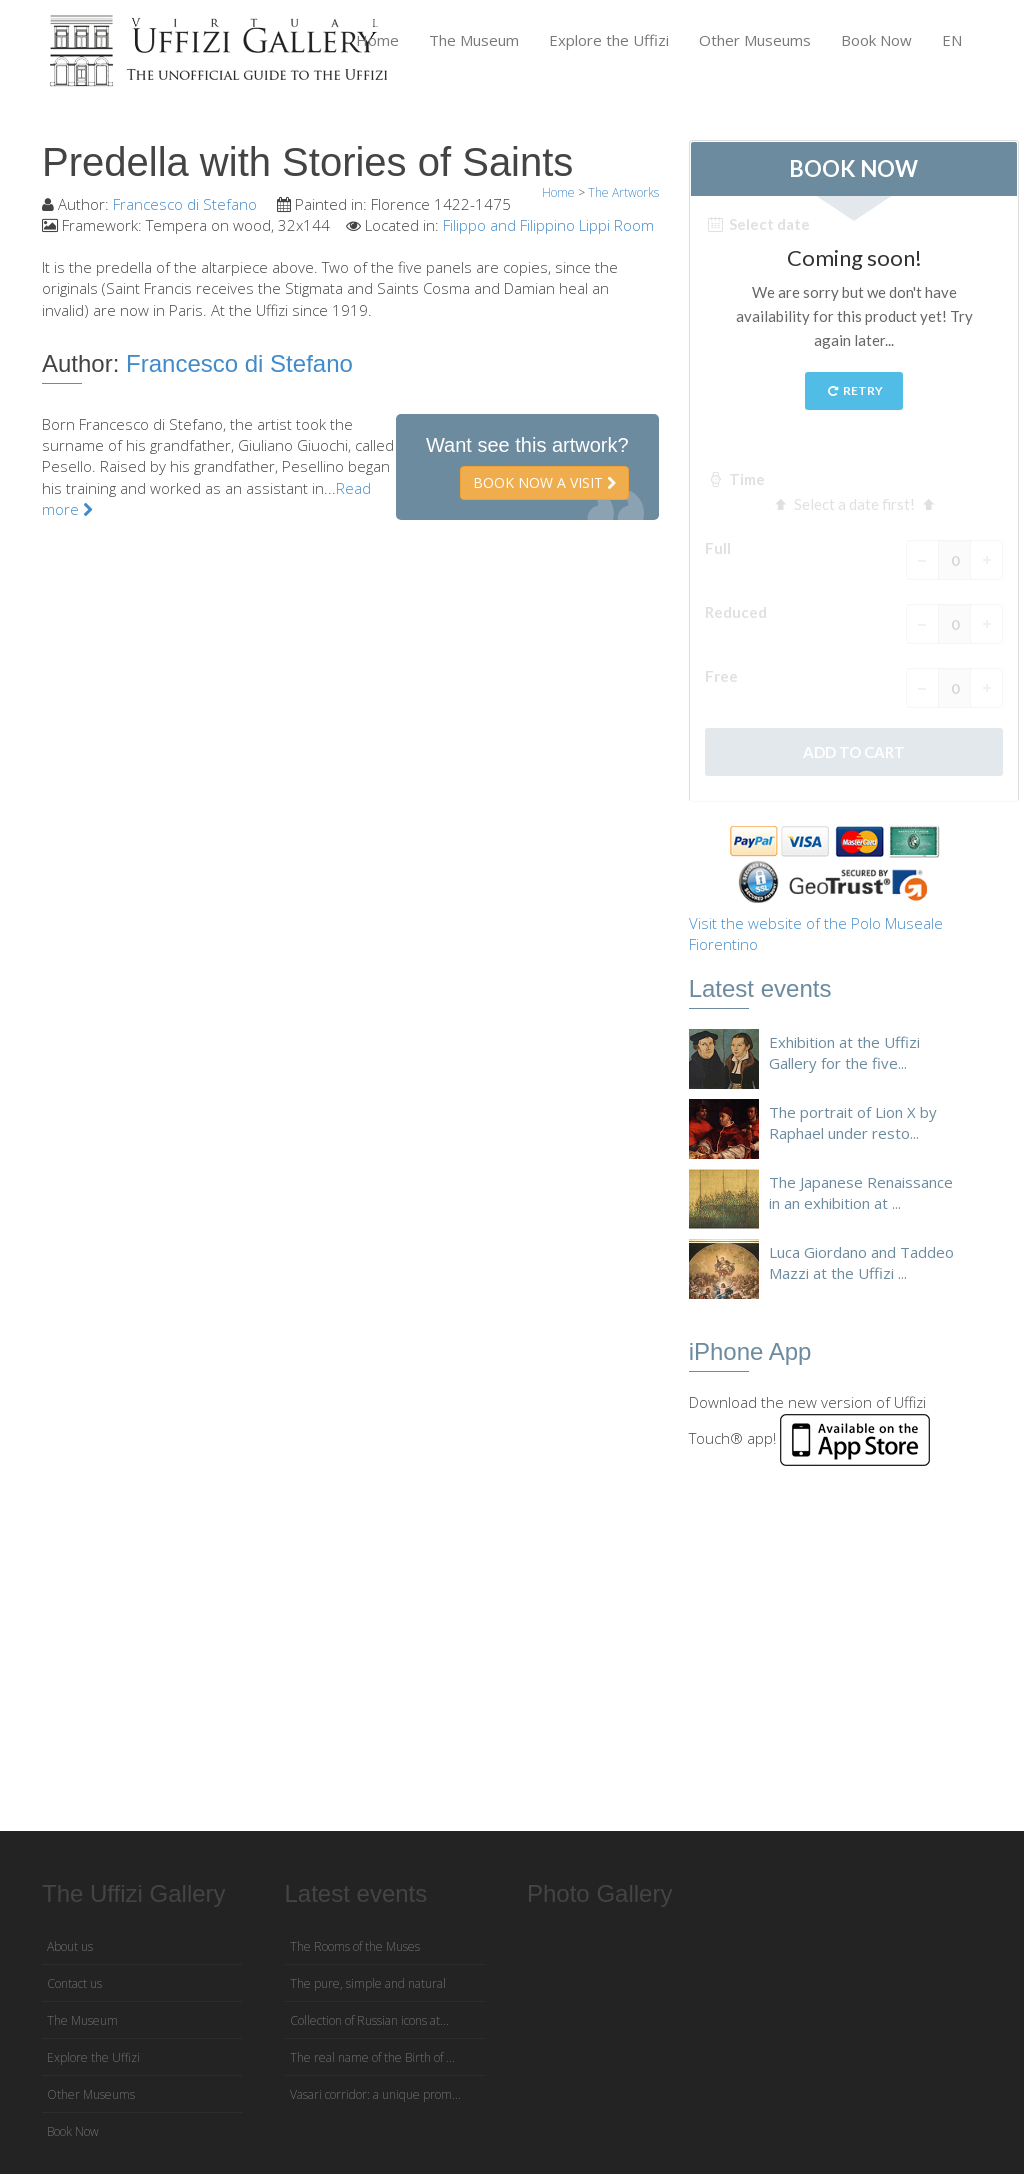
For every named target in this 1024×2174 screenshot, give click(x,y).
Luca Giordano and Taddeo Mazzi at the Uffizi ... (861, 1262)
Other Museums (755, 40)
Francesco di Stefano (187, 204)
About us (70, 1946)
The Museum (474, 40)
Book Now (876, 40)
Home (377, 40)
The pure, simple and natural (368, 1983)
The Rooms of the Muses (355, 1946)
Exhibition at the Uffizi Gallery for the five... (844, 1052)
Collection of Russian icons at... (369, 2020)
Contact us (74, 1983)
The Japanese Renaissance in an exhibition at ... (861, 1192)
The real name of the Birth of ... (372, 2057)
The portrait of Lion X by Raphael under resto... (853, 1122)
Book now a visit (544, 482)
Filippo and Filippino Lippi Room (548, 225)
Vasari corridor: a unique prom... (375, 2094)
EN (952, 40)
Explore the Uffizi (609, 40)
